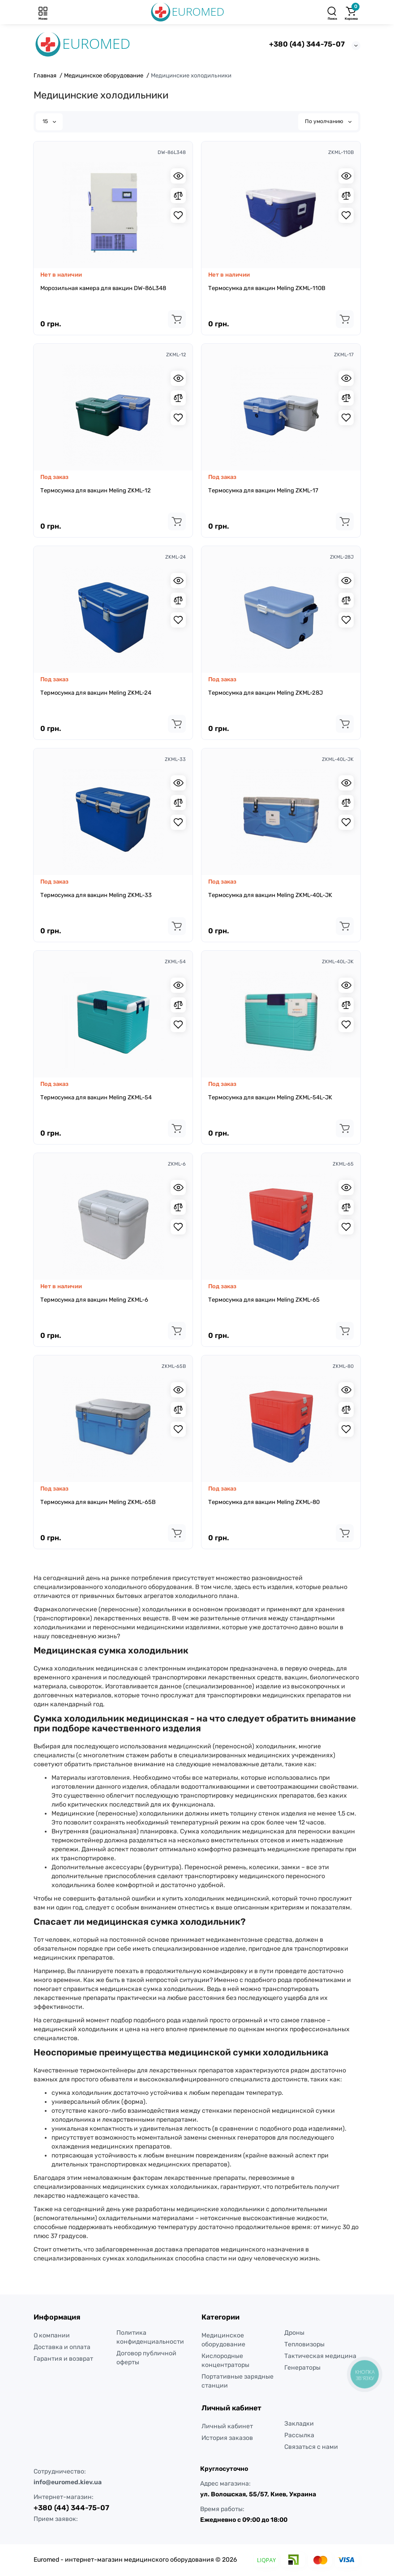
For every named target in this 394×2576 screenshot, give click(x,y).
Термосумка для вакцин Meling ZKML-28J (265, 692)
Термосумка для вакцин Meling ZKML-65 (264, 1299)
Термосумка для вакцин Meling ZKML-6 (94, 1299)
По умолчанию (328, 121)
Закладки (299, 2423)
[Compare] (178, 195)
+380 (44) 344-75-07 (307, 44)
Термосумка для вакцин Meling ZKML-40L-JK (270, 895)
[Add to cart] (177, 319)
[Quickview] (178, 176)
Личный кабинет (227, 2426)
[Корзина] (351, 12)
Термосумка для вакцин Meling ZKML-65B (98, 1502)
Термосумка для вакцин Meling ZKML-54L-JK (270, 1097)
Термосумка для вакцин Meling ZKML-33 (96, 895)
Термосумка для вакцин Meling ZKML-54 (96, 1097)
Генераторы (302, 2367)
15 (49, 121)
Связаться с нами (311, 2447)
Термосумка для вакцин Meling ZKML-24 (95, 692)
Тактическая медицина (320, 2356)
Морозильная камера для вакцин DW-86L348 (103, 288)
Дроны (294, 2333)
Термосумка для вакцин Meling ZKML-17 (263, 490)
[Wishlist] (178, 215)
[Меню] (43, 12)
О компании (52, 2335)
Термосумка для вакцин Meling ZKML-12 (95, 490)
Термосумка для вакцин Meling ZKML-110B (266, 288)
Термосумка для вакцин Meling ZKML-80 (264, 1502)
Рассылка (299, 2435)
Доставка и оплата (62, 2347)
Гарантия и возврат (63, 2358)
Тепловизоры (304, 2344)
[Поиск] (332, 12)
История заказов (227, 2438)
